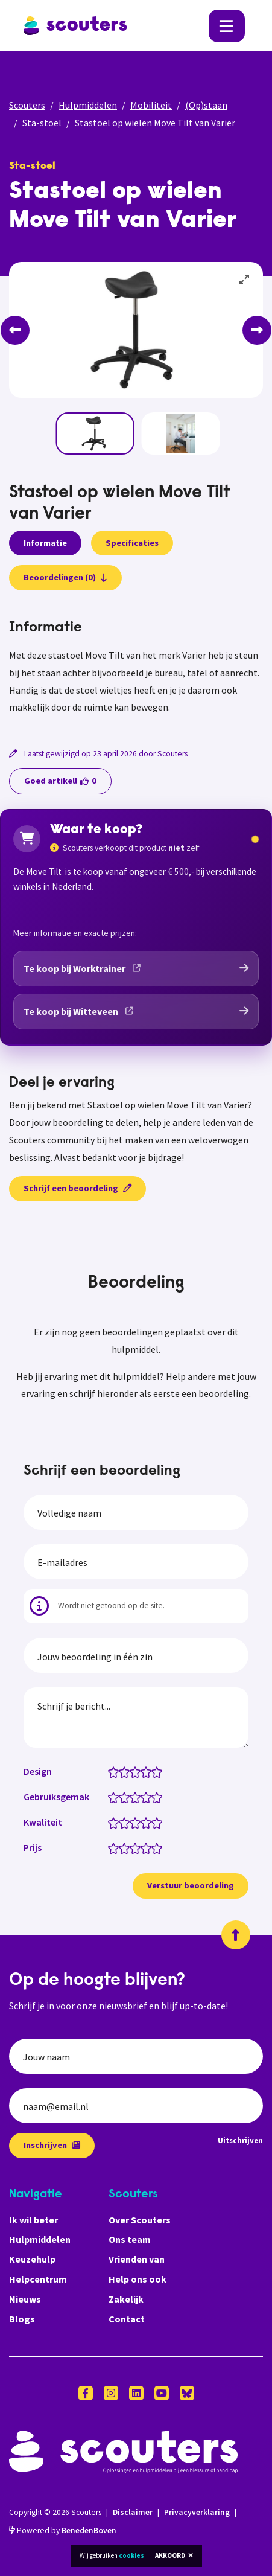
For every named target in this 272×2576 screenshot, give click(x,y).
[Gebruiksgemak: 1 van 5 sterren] (116, 1797)
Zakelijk (126, 2299)
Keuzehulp (32, 2259)
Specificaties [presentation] (132, 542)
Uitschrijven (240, 2140)
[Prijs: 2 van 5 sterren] (127, 1847)
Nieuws (25, 2299)
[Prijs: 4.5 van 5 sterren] (154, 1847)
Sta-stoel (42, 123)
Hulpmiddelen (88, 105)
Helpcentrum (38, 2279)
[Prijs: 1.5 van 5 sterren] (121, 1847)
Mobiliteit (151, 105)
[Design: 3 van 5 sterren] (138, 1771)
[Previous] (15, 330)
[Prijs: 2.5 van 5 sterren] (132, 1847)
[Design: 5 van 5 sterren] (159, 1771)
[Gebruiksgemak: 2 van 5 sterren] (127, 1797)
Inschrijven (52, 2145)
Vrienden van (137, 2259)
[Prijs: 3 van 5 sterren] (138, 1847)
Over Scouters (140, 2220)
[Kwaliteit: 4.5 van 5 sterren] (154, 1822)
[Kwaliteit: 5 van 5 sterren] (159, 1822)
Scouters (27, 105)
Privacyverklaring (197, 2512)
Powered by (62, 2530)
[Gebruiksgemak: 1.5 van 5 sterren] (121, 1797)
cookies (131, 2555)
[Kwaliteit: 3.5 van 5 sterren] (143, 1822)
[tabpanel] (136, 667)
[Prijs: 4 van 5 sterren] (148, 1847)
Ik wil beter (33, 2220)
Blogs (22, 2319)
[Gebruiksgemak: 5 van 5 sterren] (159, 1797)
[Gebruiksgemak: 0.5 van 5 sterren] (110, 1797)
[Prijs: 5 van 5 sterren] (159, 1847)
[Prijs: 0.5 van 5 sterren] (110, 1847)
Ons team (130, 2239)
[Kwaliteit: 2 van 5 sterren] (127, 1822)
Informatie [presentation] (45, 542)
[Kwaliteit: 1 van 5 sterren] (116, 1822)
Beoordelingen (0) (65, 577)
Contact (127, 2319)
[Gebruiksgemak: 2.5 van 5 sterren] (132, 1797)
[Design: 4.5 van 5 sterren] (154, 1771)
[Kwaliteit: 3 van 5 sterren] (138, 1822)
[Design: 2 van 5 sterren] (127, 1771)
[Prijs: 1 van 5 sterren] (116, 1847)
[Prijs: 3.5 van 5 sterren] (143, 1847)
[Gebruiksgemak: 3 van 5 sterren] (138, 1797)
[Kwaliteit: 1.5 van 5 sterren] (121, 1822)
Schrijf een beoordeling (77, 1188)
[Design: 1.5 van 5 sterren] (121, 1771)
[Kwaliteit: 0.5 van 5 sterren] (110, 1822)
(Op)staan (206, 105)
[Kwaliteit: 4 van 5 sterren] (148, 1822)
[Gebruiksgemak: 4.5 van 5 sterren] (154, 1797)
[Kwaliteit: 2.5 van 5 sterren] (132, 1822)
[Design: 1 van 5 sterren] (116, 1771)
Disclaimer (133, 2512)
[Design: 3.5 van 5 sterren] (143, 1771)
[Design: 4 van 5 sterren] (148, 1771)
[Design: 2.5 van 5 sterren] (132, 1771)
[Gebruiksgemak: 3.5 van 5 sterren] (143, 1797)
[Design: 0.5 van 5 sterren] (110, 1771)
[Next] (256, 330)
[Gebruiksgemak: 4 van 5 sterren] (148, 1797)
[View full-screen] (245, 280)
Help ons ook (137, 2279)
